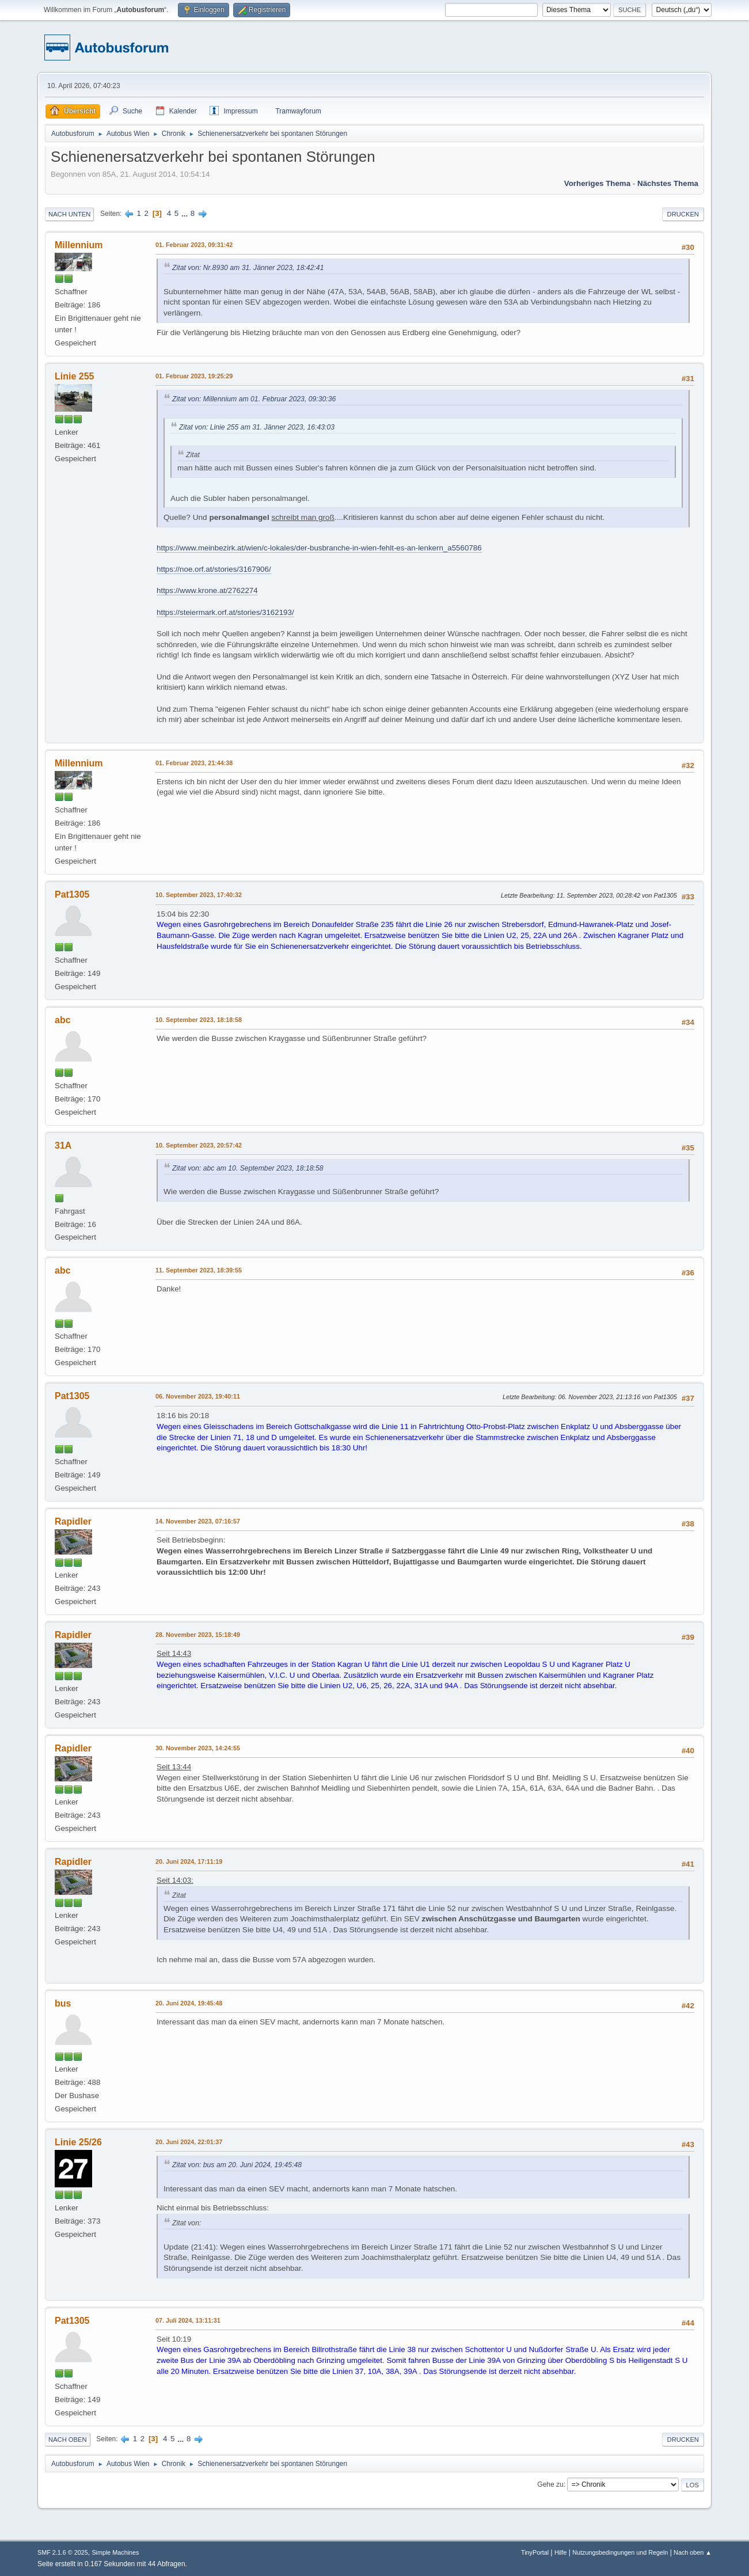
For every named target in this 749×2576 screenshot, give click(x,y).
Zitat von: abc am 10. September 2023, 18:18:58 (248, 1168)
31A (63, 1145)
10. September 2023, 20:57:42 (198, 1145)
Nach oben (67, 2439)
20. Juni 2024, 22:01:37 (188, 2141)
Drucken (683, 214)
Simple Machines (115, 2552)
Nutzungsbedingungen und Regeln (620, 2552)
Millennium (78, 245)
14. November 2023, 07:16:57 (197, 1521)
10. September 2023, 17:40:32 (198, 894)
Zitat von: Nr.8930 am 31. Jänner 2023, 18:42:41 (248, 268)
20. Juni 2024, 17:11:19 (188, 1861)
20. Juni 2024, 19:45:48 (188, 2003)
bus (63, 2003)
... (185, 213)
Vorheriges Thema (597, 183)
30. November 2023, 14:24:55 (197, 1748)
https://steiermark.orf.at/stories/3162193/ (225, 612)
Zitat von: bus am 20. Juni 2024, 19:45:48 (237, 2165)
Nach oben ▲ (693, 2552)
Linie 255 (74, 376)
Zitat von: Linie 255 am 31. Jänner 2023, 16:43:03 (256, 427)
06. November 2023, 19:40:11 (197, 1396)
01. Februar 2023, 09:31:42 (194, 244)
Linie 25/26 (78, 2142)
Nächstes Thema (667, 183)
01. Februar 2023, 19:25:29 (194, 376)
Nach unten (69, 214)
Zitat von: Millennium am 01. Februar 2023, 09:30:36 (254, 399)
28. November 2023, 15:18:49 (197, 1634)
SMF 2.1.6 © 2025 (62, 2552)
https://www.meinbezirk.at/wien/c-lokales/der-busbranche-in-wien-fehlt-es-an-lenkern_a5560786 (319, 548)
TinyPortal (535, 2552)
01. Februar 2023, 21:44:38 (194, 762)
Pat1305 (72, 894)
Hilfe (560, 2552)
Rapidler (73, 1521)
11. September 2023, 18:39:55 (198, 1270)
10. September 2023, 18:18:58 (198, 1019)
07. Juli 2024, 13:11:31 (187, 2320)
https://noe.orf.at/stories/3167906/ (214, 569)
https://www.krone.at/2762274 (207, 590)
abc (63, 1020)
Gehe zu (550, 2484)
